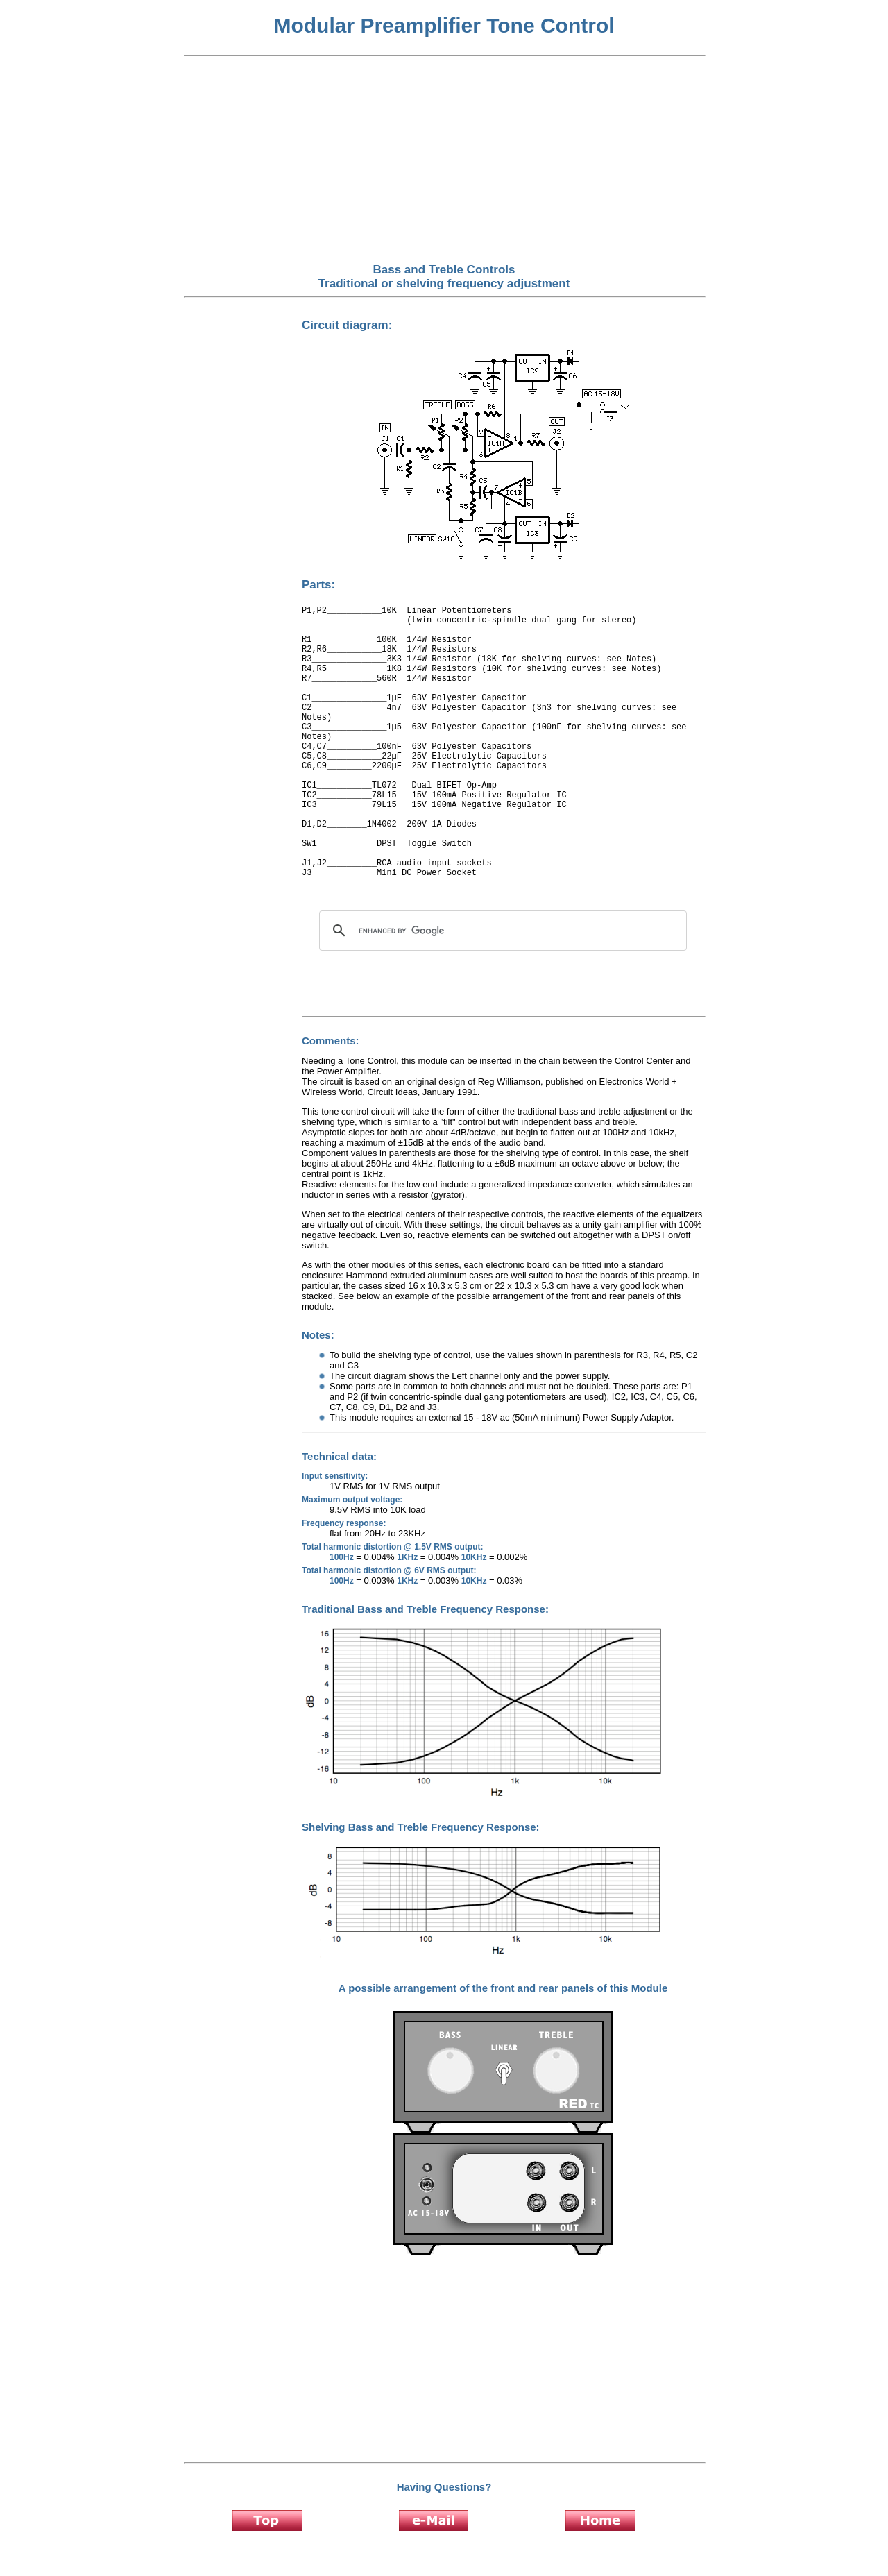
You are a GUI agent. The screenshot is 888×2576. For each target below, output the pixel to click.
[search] (501, 930)
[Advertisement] (444, 160)
